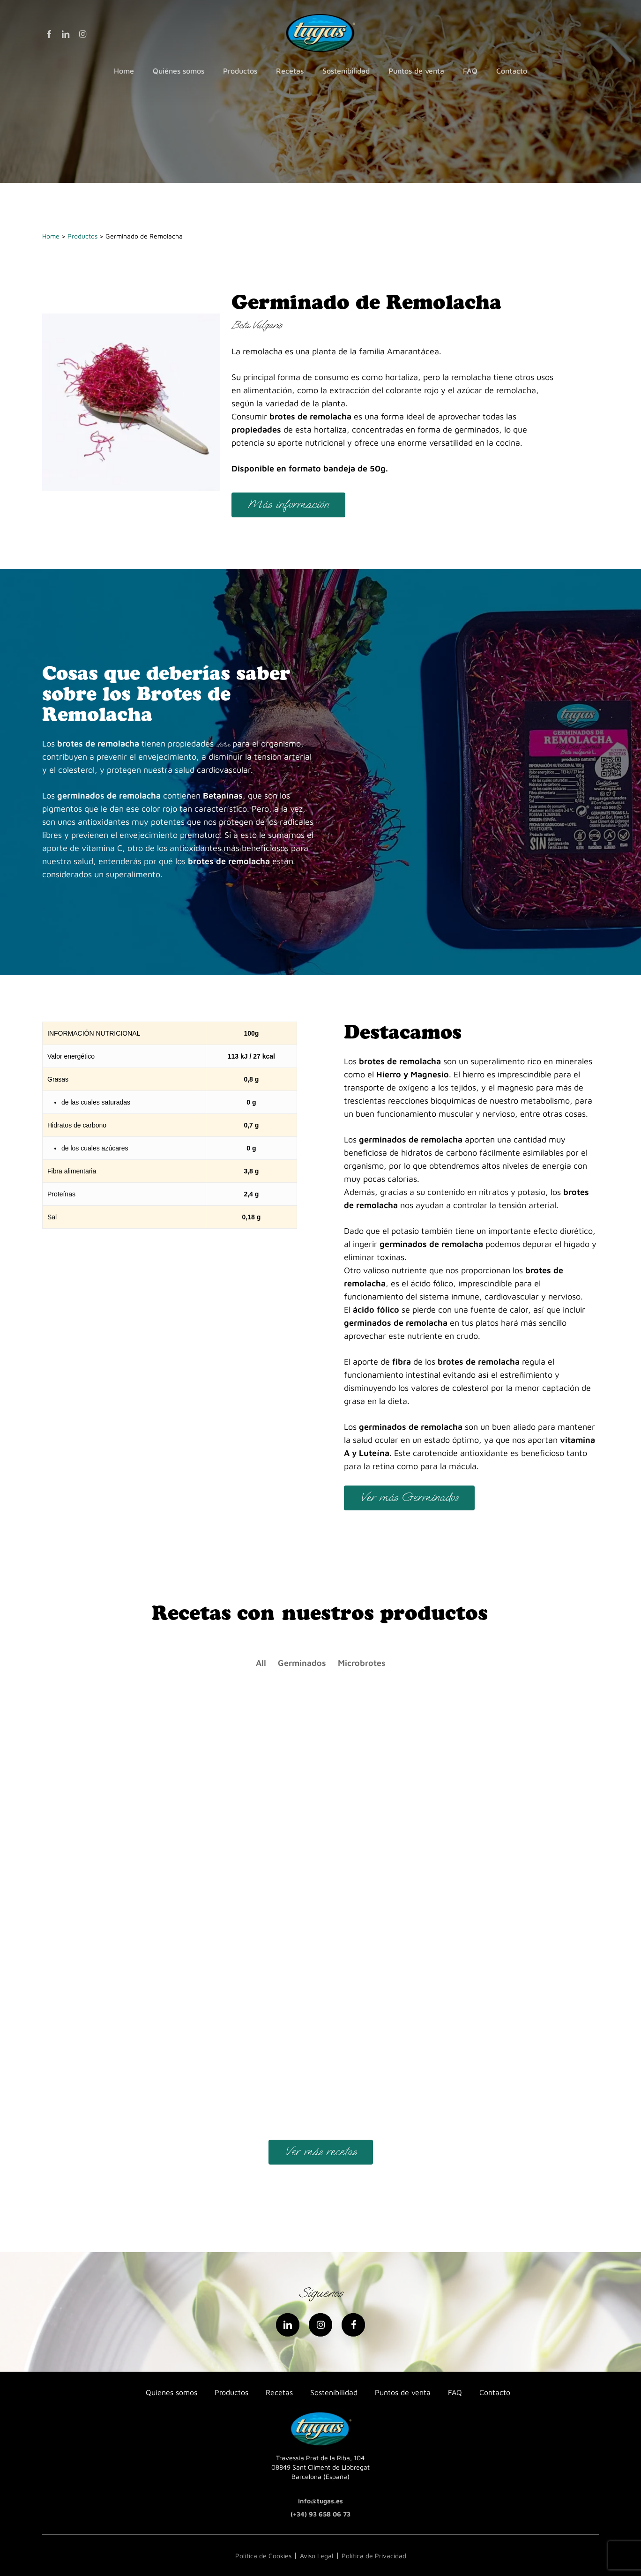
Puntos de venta (403, 2392)
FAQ (455, 2392)
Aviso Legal (316, 2556)
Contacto (494, 2392)
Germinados (302, 1663)
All (261, 1663)
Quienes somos (171, 2392)
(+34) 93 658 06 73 (320, 2514)
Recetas (279, 2392)
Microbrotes (362, 1663)
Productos (82, 236)
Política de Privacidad (374, 2556)
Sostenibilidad (334, 2392)
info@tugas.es (320, 2501)
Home (51, 236)
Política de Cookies (263, 2556)
